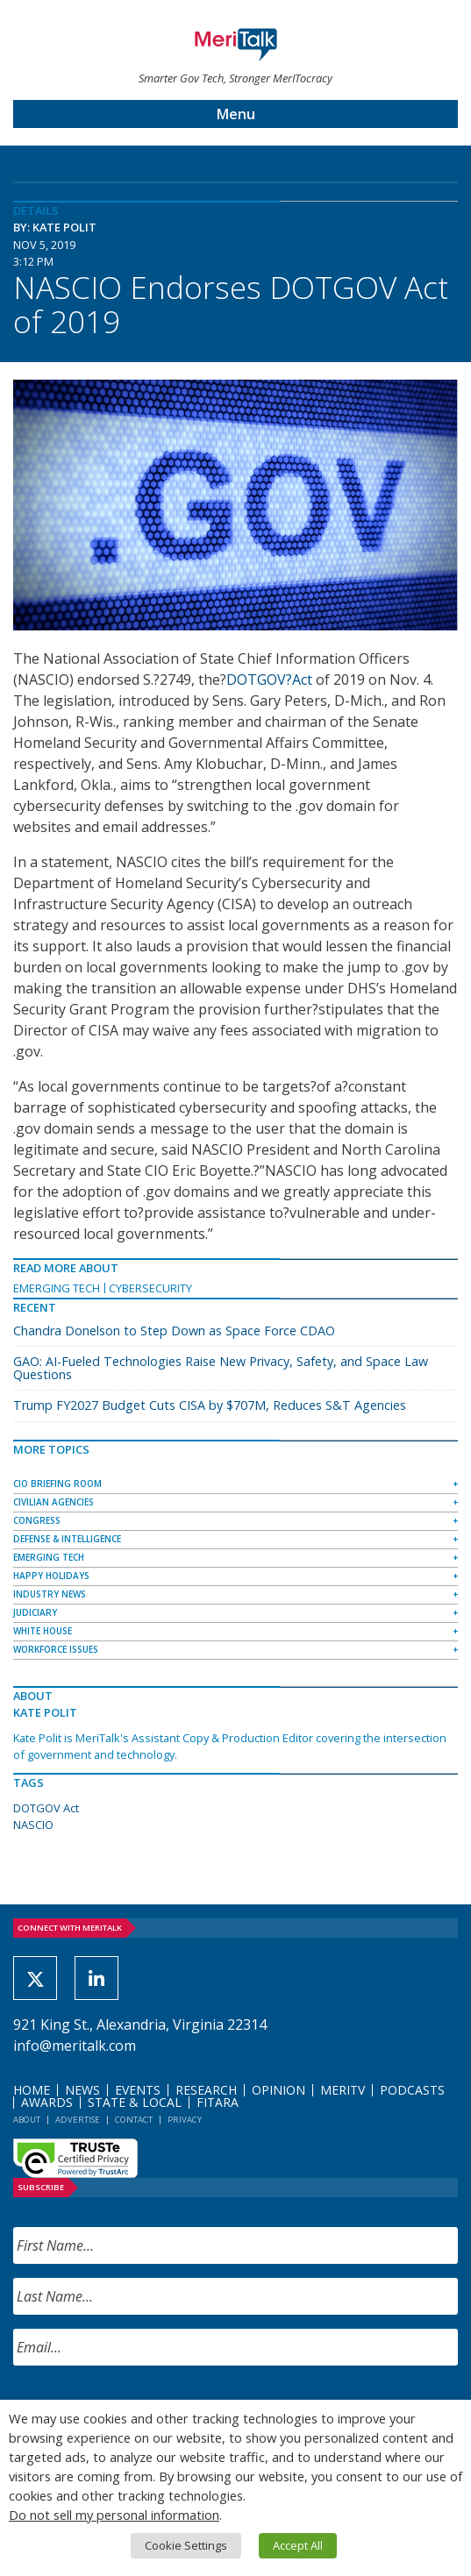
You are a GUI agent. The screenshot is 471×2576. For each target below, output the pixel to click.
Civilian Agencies (53, 1502)
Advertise (77, 2119)
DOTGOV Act (46, 1808)
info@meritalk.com (74, 2045)
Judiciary (35, 1612)
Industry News (49, 1594)
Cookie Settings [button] (186, 2545)
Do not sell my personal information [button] (114, 2514)
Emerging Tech (56, 1288)
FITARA (217, 2102)
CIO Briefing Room (57, 1483)
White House (42, 1631)
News (82, 2089)
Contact (134, 2119)
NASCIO (33, 1824)
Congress (37, 1520)
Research (206, 2089)
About (26, 2119)
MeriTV (342, 2089)
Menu (236, 114)
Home (31, 2089)
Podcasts (412, 2089)
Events (138, 2089)
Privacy (185, 2119)
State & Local (135, 2102)
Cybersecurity (150, 1288)
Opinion (278, 2089)
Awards (47, 2102)
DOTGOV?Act (269, 679)
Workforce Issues (55, 1649)
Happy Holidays (51, 1575)
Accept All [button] (298, 2545)
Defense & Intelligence (67, 1539)
